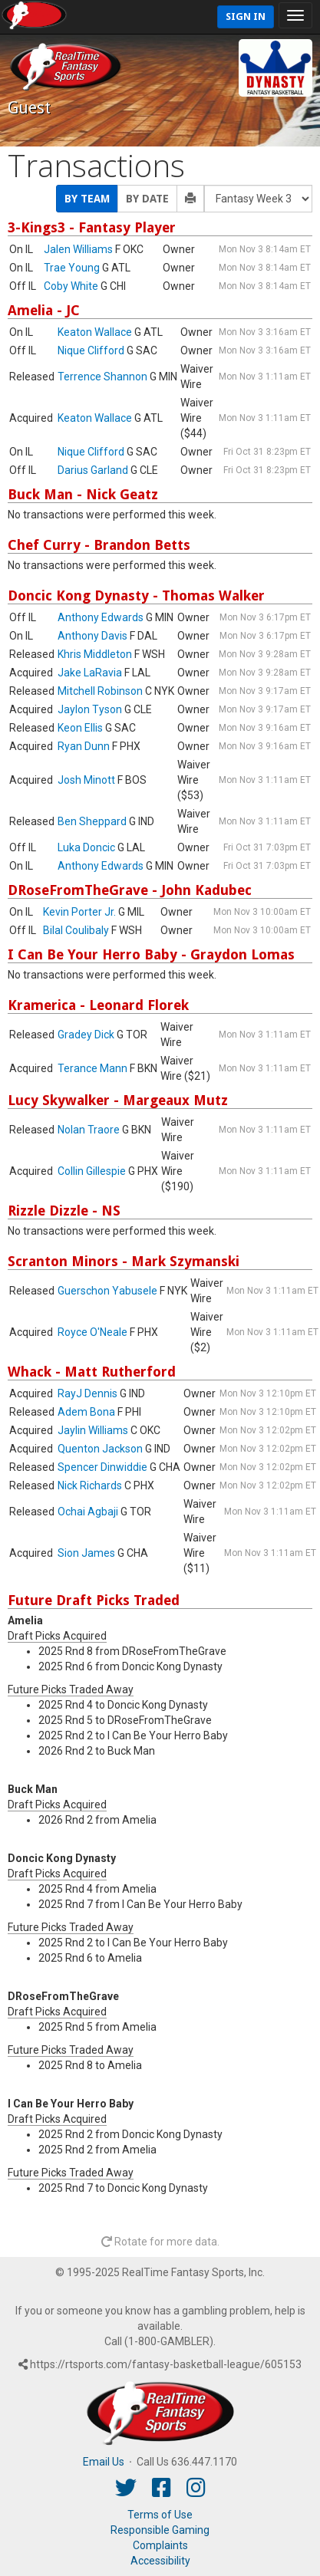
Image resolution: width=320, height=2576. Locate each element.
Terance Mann (92, 1068)
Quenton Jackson (100, 1449)
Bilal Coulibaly (76, 930)
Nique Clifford (91, 350)
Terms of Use (160, 2515)
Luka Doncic (86, 847)
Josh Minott (86, 780)
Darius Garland (93, 470)
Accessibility (160, 2561)
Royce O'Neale (92, 1332)
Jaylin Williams (93, 1430)
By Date (147, 198)
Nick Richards (90, 1485)
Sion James (86, 1553)
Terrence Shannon (102, 376)
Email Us (103, 2462)
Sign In (246, 16)
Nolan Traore (89, 1130)
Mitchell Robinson (100, 691)
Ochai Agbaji (88, 1511)
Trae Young (72, 268)
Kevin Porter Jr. (79, 912)
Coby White (71, 286)
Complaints (160, 2545)
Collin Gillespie (92, 1171)
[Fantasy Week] (258, 198)
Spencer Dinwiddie (102, 1467)
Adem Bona (86, 1412)
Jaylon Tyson (90, 709)
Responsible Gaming (160, 2530)
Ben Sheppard (92, 821)
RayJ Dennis (87, 1393)
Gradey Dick (86, 1034)
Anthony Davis (92, 636)
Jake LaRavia (90, 672)
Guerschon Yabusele (107, 1291)
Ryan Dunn (84, 746)
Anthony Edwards (101, 617)
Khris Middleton (95, 654)
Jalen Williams (78, 249)
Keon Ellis (80, 728)
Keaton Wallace (95, 332)
